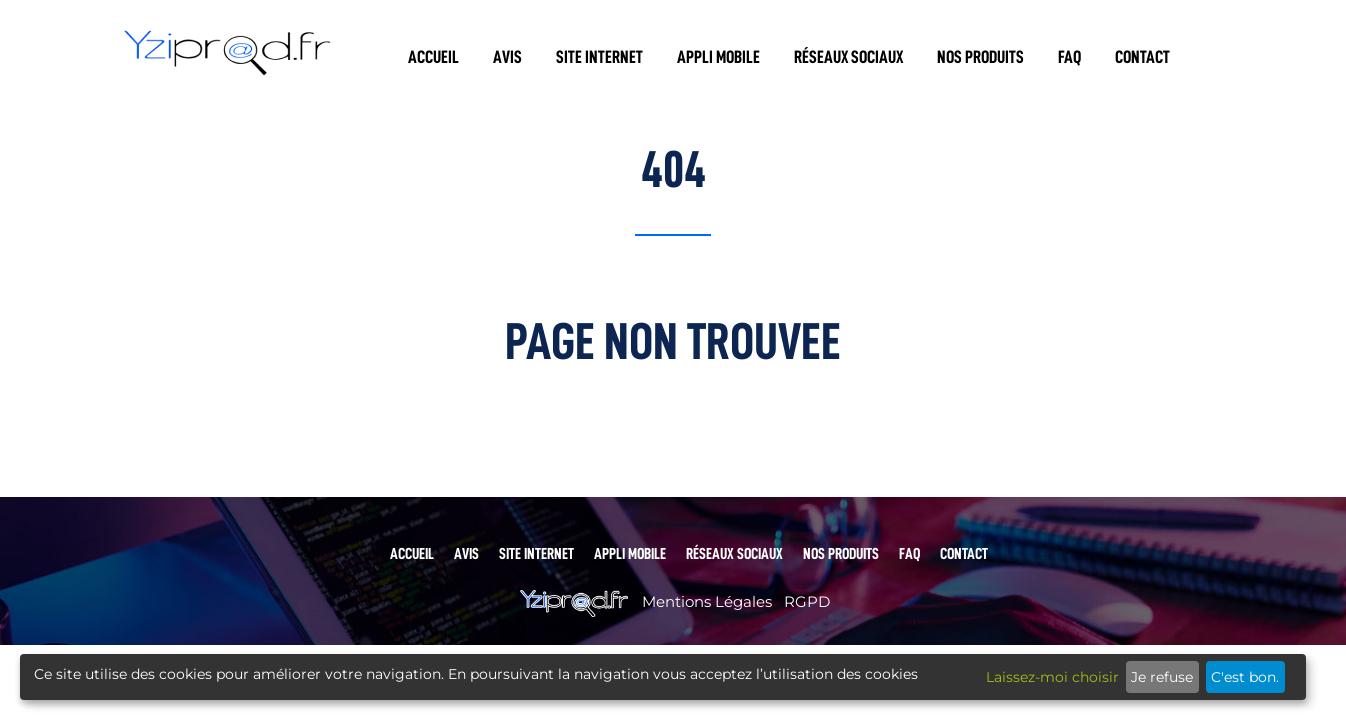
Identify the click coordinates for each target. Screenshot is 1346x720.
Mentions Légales (707, 601)
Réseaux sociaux (848, 57)
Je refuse (1162, 677)
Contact (1142, 57)
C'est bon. (1245, 677)
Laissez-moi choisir (1052, 677)
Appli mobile (718, 57)
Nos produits (980, 57)
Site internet (599, 57)
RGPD (807, 601)
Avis (507, 57)
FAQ (1069, 57)
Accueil (433, 57)
